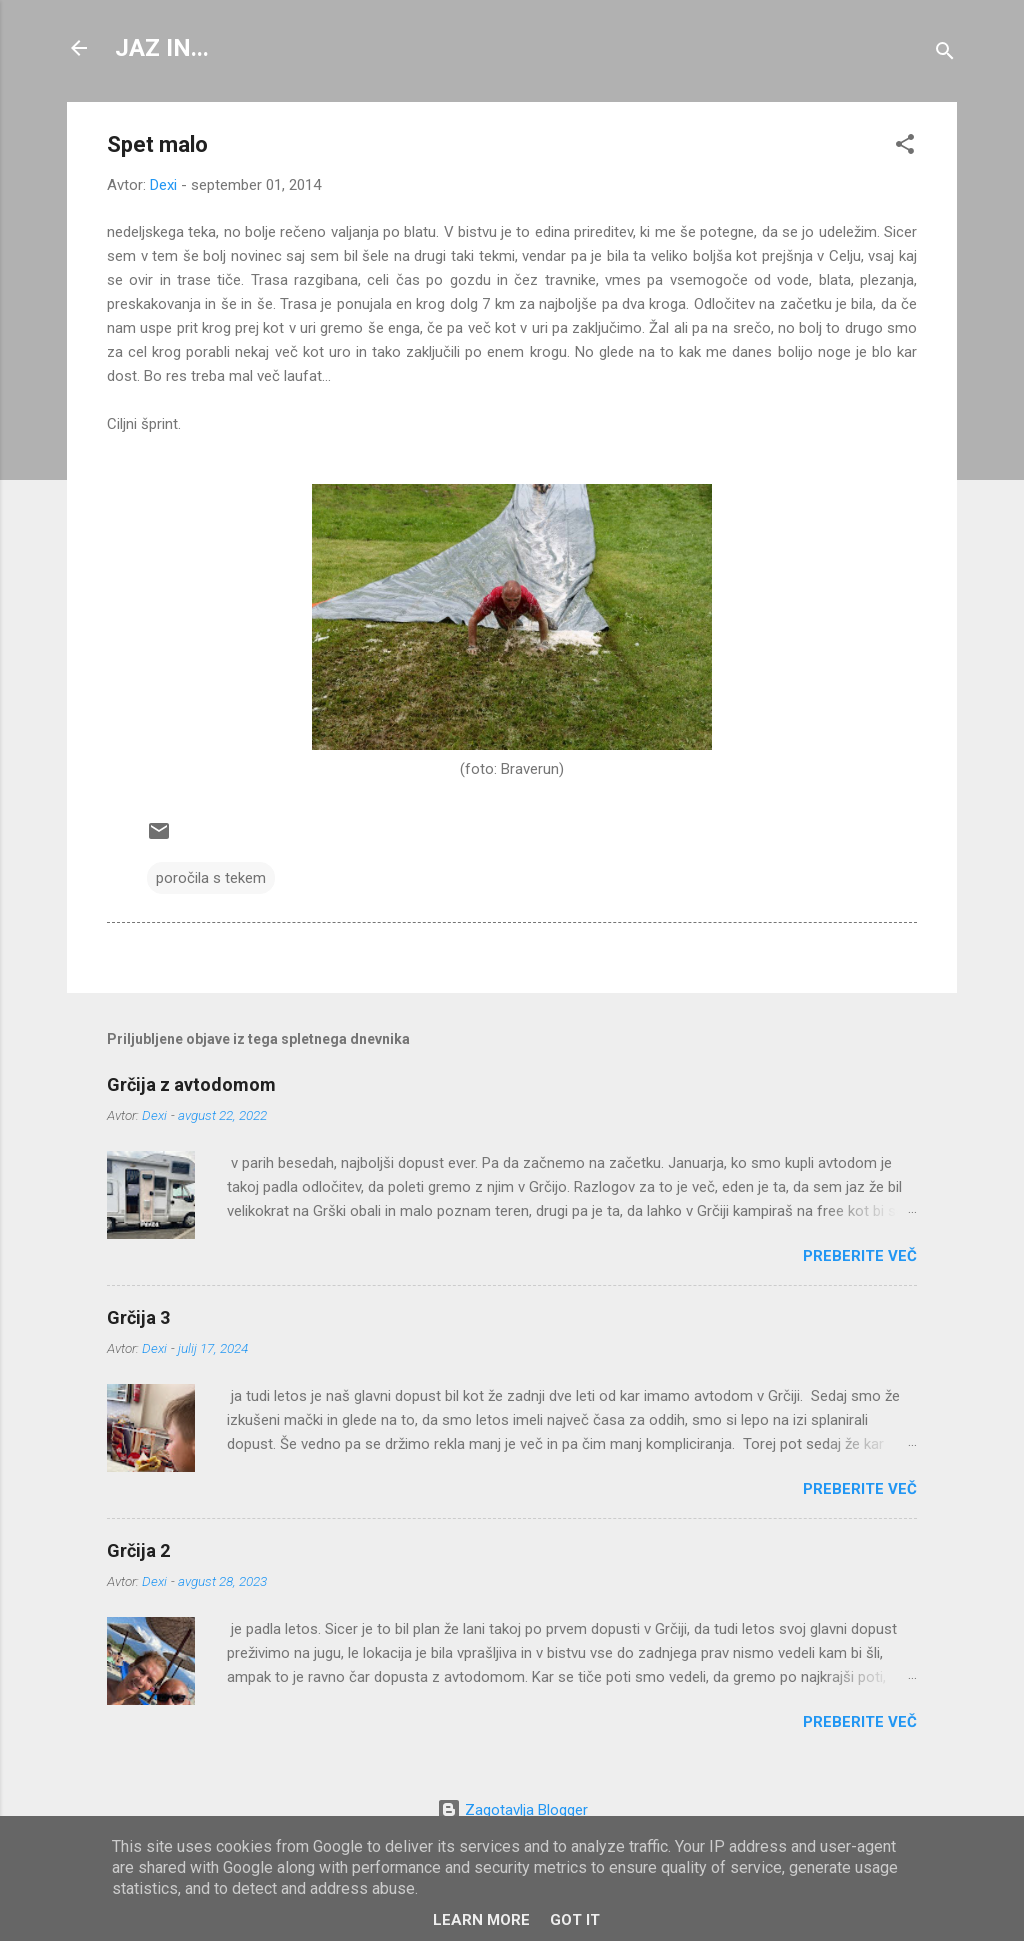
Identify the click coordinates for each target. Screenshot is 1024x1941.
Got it (575, 1920)
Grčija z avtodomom (191, 1084)
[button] (905, 147)
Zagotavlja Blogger (512, 1810)
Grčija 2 (138, 1550)
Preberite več (860, 1256)
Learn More (481, 1920)
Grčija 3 (138, 1317)
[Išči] (945, 54)
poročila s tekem (211, 878)
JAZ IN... (162, 48)
